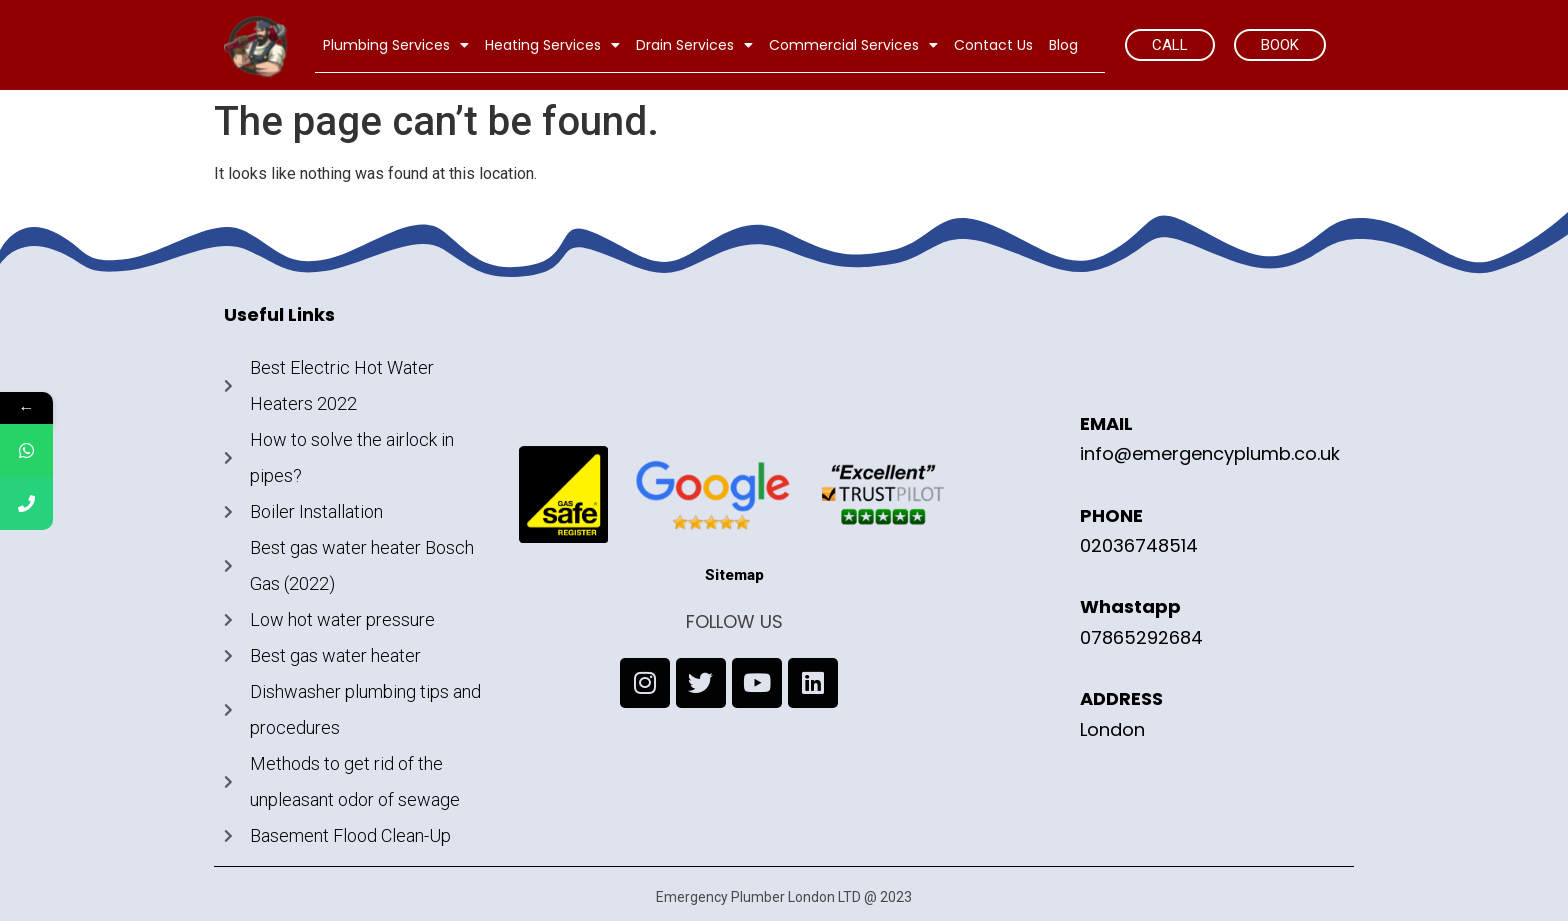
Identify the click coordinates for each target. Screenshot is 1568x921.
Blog (1063, 45)
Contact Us (993, 45)
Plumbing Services (396, 45)
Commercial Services (853, 45)
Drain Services (694, 45)
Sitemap (734, 575)
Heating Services (552, 45)
